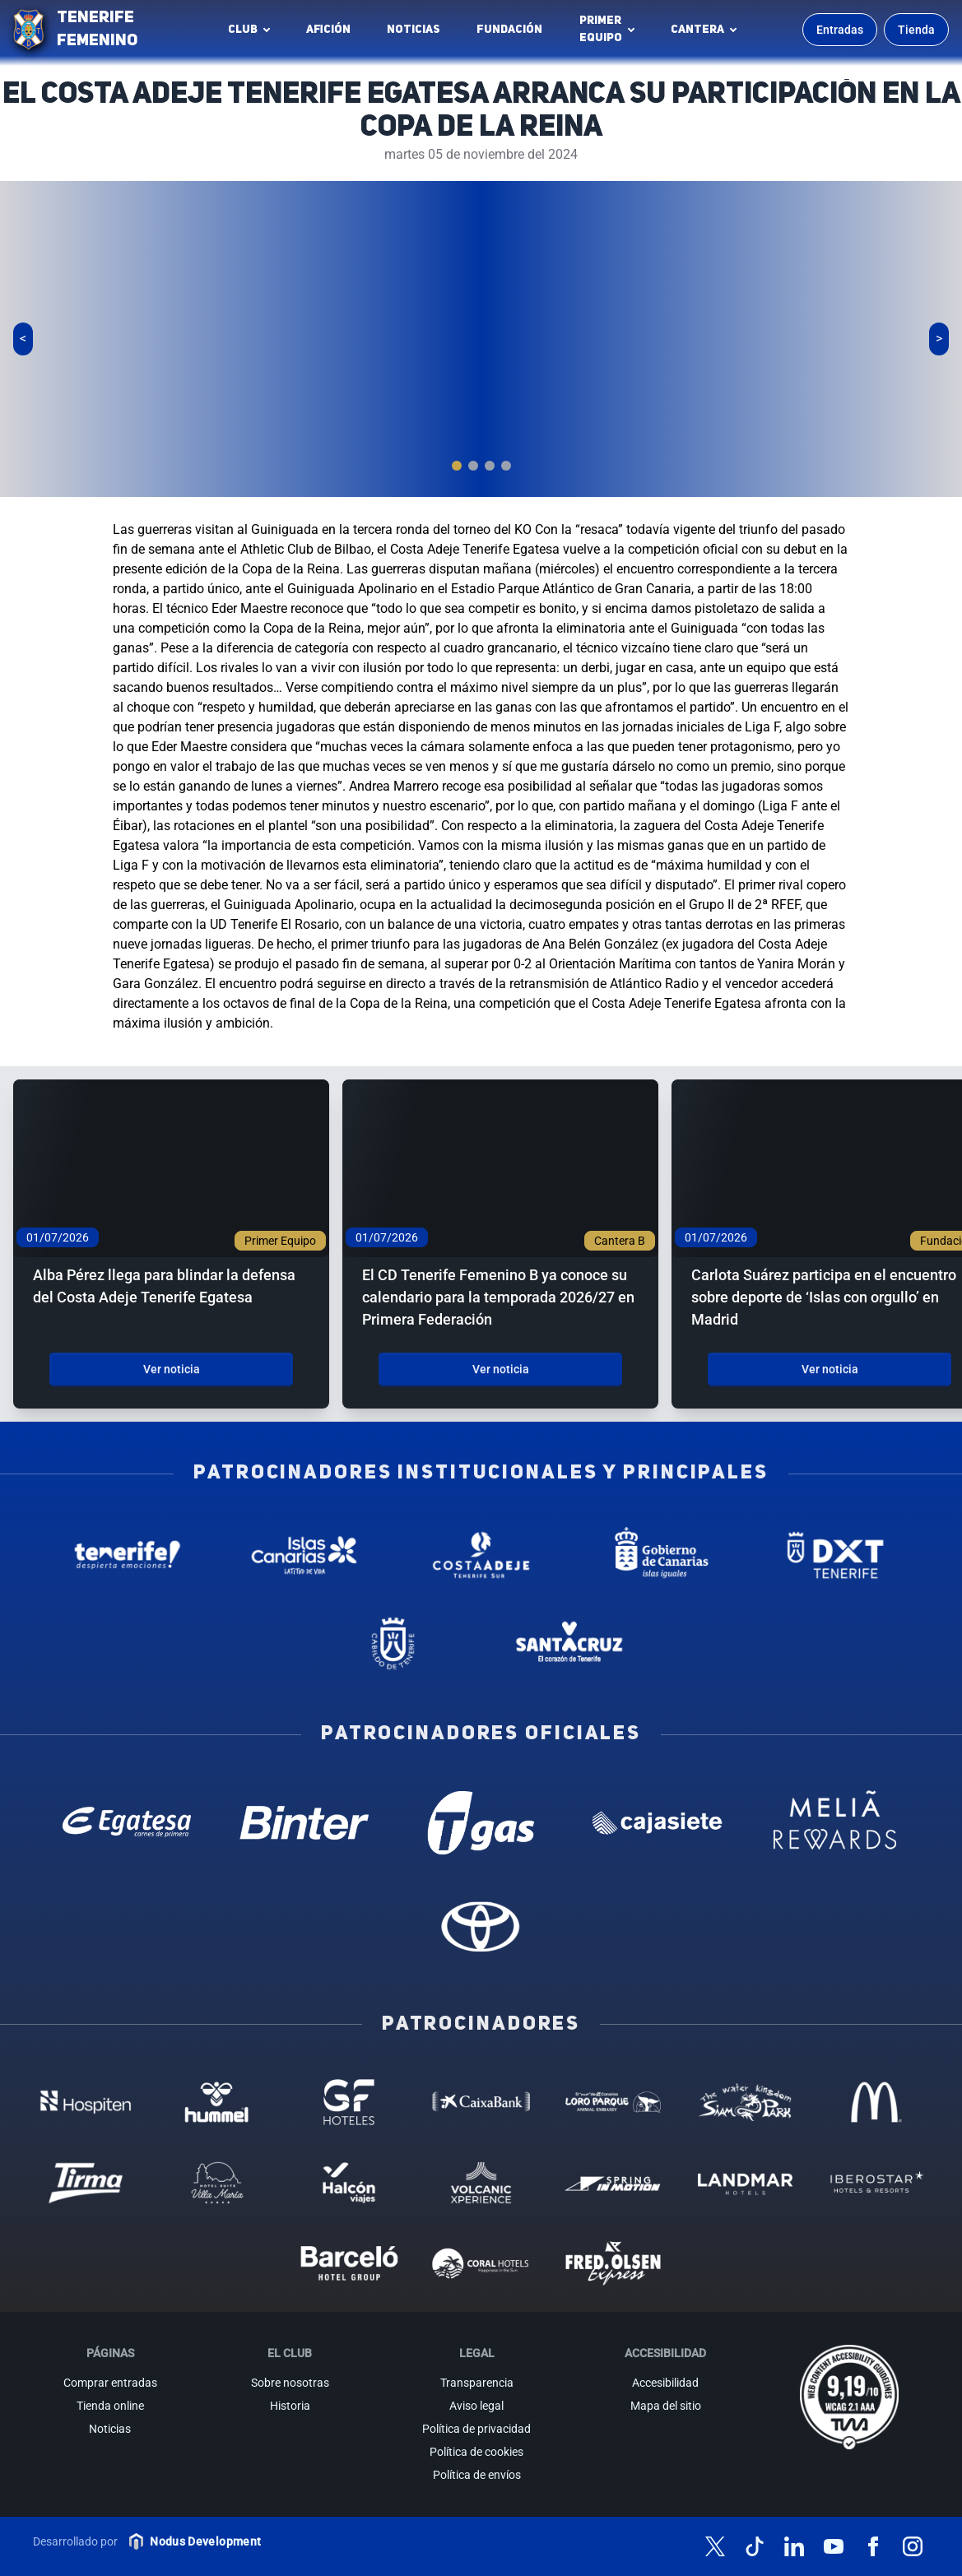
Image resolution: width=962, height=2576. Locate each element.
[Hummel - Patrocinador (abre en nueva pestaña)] (217, 2102)
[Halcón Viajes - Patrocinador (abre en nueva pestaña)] (349, 2183)
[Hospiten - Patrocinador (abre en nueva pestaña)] (85, 2102)
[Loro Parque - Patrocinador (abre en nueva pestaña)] (613, 2102)
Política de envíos (477, 2474)
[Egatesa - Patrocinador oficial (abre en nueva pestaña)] (127, 1823)
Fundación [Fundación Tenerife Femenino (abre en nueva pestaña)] (514, 34)
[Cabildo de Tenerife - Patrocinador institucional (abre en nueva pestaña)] (393, 1644)
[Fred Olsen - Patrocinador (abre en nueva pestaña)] (613, 2263)
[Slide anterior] (23, 339)
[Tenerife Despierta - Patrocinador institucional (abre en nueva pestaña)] (127, 1555)
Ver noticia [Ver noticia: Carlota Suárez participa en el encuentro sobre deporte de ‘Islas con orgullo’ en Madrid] (830, 1369)
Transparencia (477, 2382)
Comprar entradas (110, 2382)
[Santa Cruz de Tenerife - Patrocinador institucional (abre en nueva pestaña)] (570, 1644)
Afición (328, 29)
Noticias (413, 29)
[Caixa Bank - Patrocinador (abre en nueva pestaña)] (480, 2102)
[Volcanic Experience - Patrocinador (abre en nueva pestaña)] (480, 2183)
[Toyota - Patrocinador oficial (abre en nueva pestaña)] (481, 1925)
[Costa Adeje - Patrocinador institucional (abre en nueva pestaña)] (481, 1555)
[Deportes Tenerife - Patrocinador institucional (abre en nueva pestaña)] (835, 1555)
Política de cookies (476, 2451)
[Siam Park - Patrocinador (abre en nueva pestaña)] (744, 2102)
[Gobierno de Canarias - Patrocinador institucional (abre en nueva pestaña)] (658, 1555)
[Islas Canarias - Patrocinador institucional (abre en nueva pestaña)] (304, 1555)
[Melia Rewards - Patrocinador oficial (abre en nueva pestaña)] (835, 1823)
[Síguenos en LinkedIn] (794, 2546)
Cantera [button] (697, 29)
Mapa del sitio (665, 2405)
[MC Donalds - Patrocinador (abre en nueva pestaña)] (876, 2102)
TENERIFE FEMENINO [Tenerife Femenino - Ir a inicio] (97, 29)
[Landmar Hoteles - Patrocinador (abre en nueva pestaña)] (744, 2183)
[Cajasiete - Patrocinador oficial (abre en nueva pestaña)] (658, 1823)
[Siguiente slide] (939, 339)
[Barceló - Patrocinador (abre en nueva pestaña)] (349, 2263)
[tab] (457, 466)
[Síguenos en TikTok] (754, 2546)
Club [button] (243, 29)
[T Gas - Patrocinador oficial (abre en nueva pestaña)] (481, 1823)
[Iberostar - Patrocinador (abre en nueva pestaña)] (876, 2183)
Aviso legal (476, 2405)
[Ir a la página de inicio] (28, 29)
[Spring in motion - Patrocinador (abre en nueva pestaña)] (613, 2183)
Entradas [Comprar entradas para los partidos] (839, 29)
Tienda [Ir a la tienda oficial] (916, 29)
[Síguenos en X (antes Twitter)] (715, 2546)
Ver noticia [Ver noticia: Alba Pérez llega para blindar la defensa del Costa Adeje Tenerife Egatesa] (171, 1369)
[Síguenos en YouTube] (833, 2546)
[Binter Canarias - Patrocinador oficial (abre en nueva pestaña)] (304, 1823)
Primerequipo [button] (600, 29)
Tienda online (110, 2405)
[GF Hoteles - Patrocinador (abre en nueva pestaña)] (349, 2102)
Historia (290, 2405)
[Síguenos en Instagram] (912, 2546)
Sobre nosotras (290, 2382)
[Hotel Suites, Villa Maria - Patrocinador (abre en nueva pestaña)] (217, 2183)
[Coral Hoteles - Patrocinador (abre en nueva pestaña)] (480, 2263)
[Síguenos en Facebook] (873, 2546)
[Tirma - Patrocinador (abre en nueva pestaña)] (85, 2183)
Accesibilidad (665, 2382)
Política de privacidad (476, 2428)
